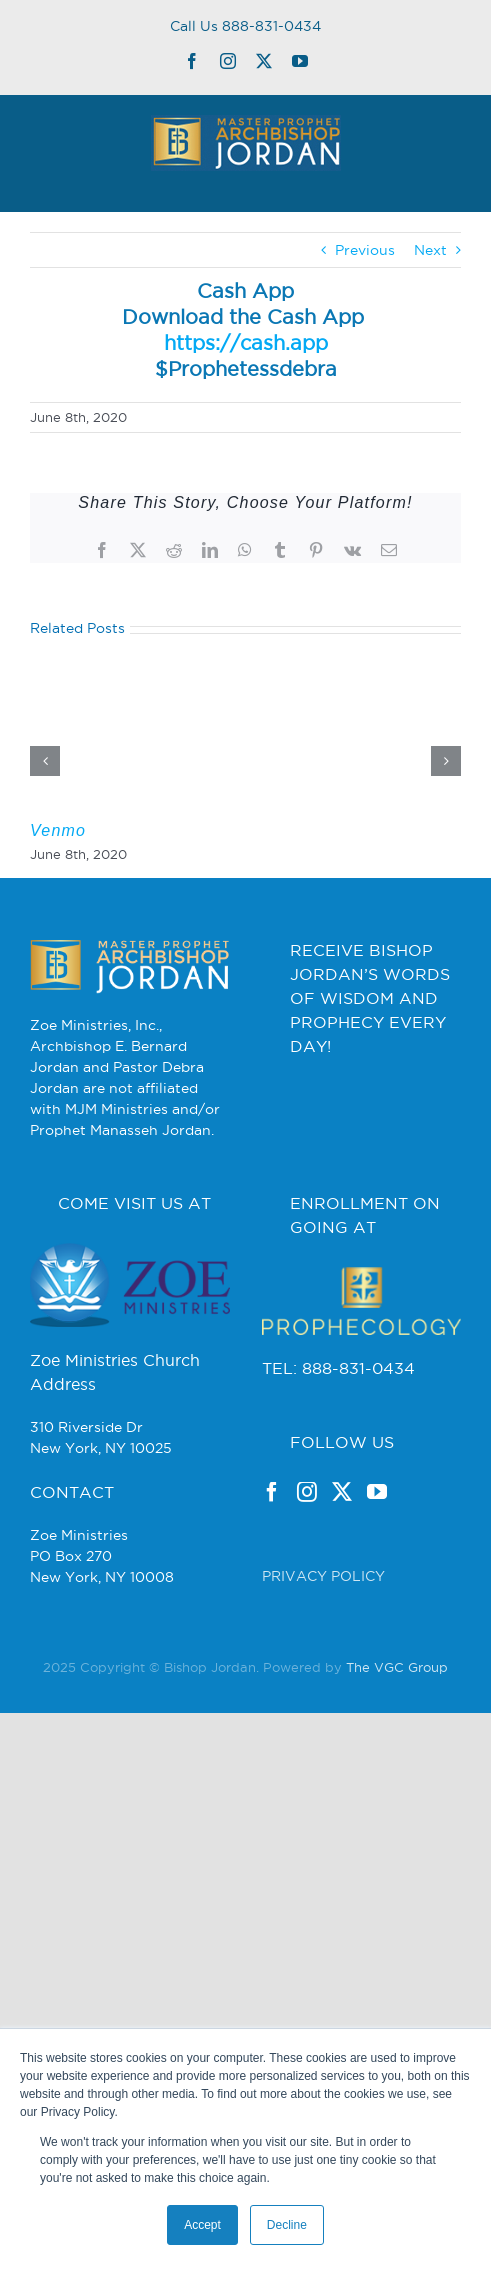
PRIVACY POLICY (323, 1576)
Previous (365, 250)
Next (430, 250)
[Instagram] (307, 1492)
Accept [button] (202, 2225)
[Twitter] (342, 1492)
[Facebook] (272, 1492)
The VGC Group (397, 1667)
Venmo (58, 830)
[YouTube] (377, 1492)
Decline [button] (287, 2225)
